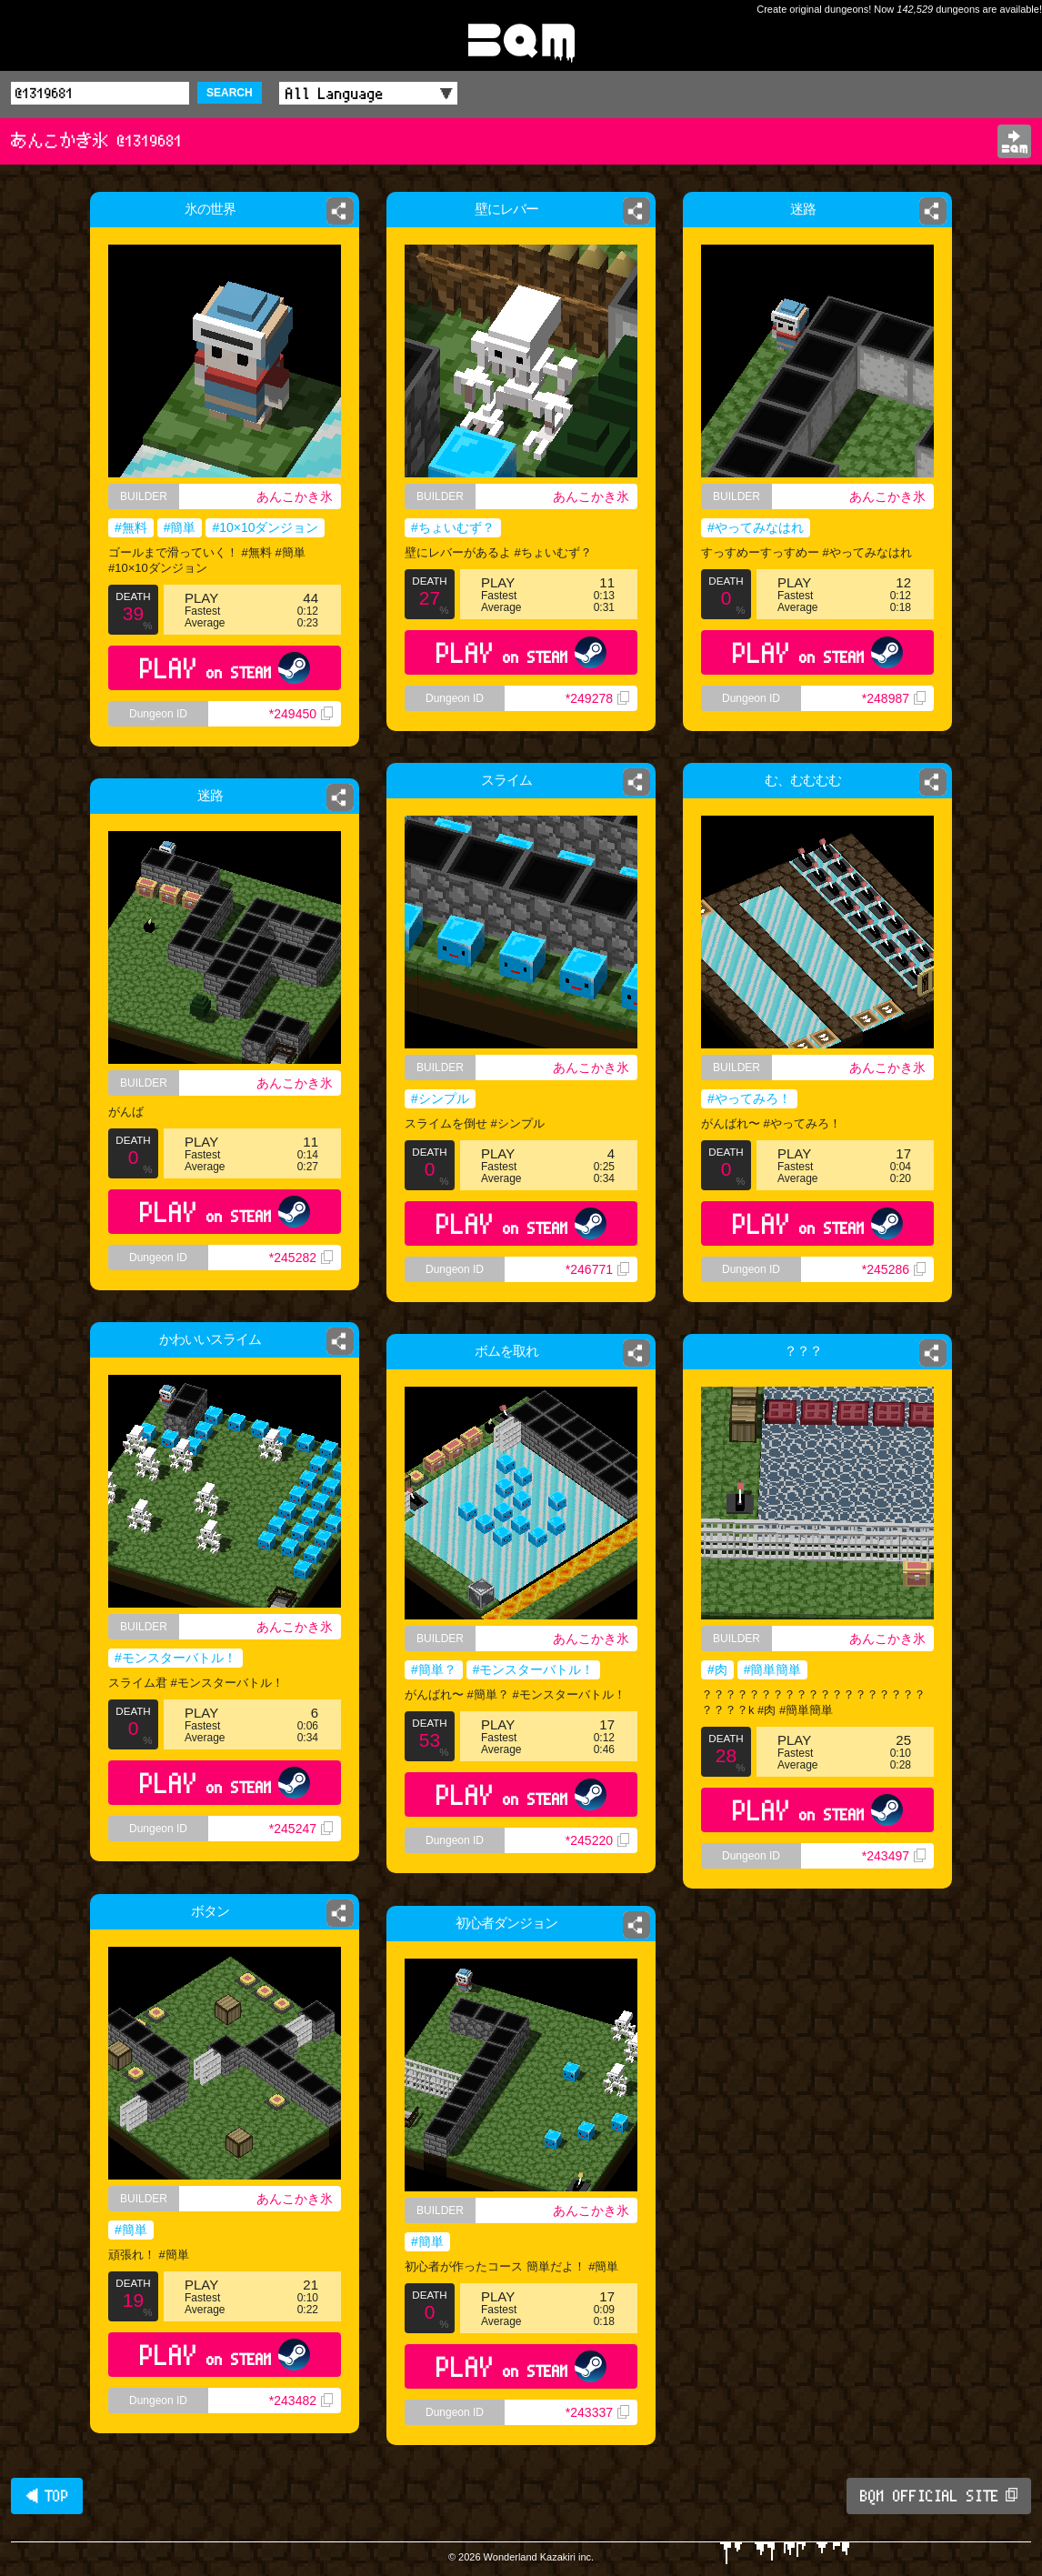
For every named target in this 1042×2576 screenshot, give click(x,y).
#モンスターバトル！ (175, 1657)
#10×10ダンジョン (265, 527)
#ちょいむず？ (453, 527)
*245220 (597, 1840)
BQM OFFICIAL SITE (938, 2496)
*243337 (597, 2412)
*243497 (894, 1856)
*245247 (301, 1828)
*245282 (301, 1257)
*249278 (597, 698)
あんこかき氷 (294, 496)
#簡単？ (433, 1669)
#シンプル (440, 1098)
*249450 (301, 714)
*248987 (895, 704)
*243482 (301, 2400)
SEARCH (229, 92)
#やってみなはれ (754, 528)
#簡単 (180, 527)
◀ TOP (47, 2496)
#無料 (131, 527)
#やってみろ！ (749, 1098)
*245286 (894, 1269)
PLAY (225, 668)
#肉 (717, 1669)
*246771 (597, 1269)
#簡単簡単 (773, 1669)
